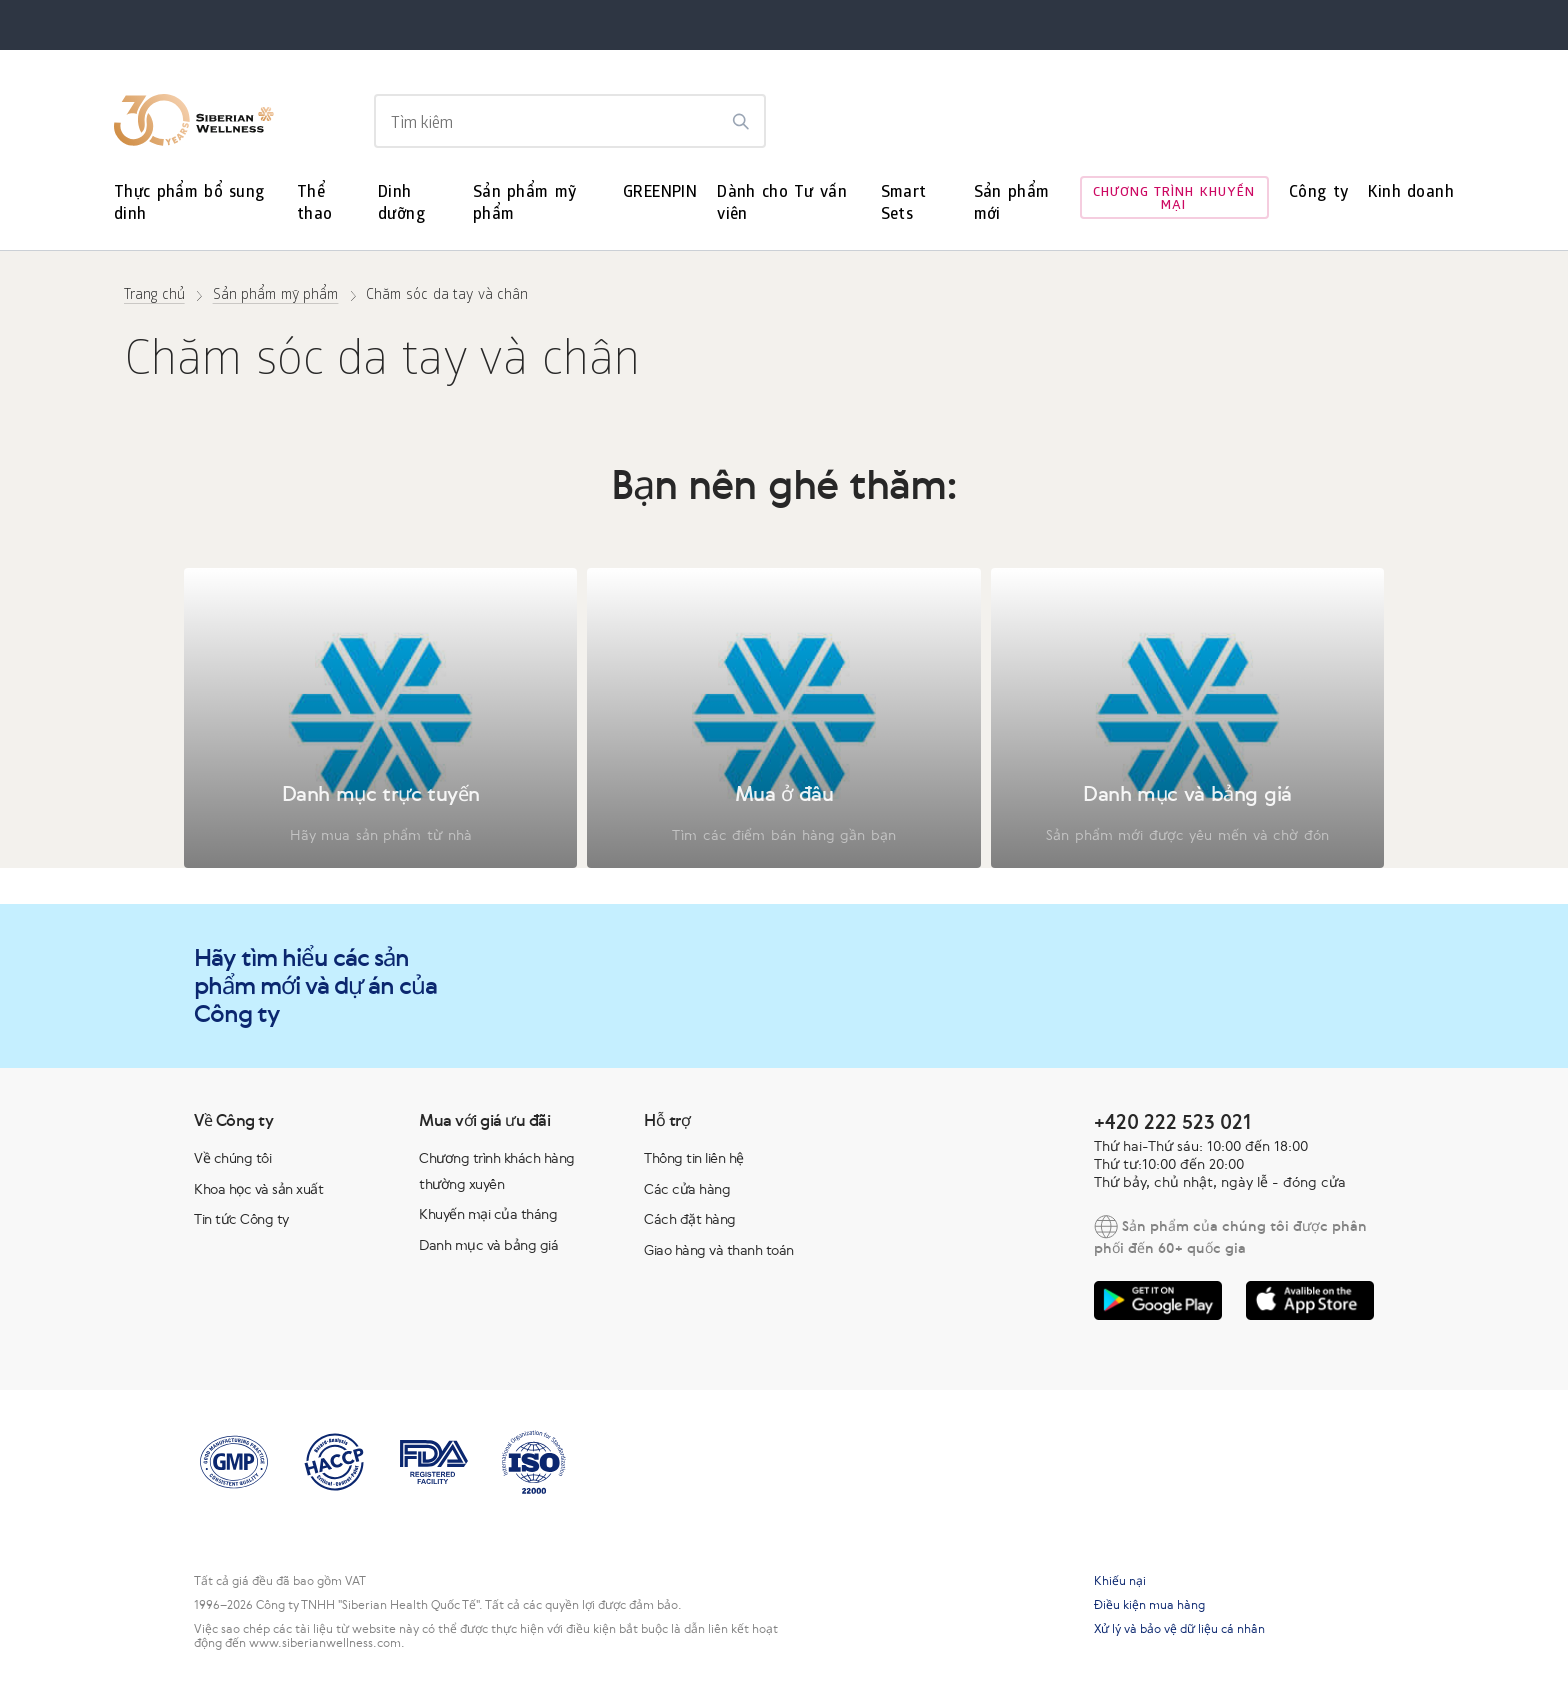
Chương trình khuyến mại (1174, 200)
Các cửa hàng (687, 1189)
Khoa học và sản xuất (258, 1189)
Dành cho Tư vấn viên (782, 204)
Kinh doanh (1411, 193)
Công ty (1318, 193)
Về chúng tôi (232, 1158)
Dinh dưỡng (401, 204)
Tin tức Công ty (241, 1219)
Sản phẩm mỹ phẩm (525, 204)
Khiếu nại (1120, 1581)
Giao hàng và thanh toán (719, 1250)
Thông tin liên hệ (694, 1158)
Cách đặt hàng (690, 1219)
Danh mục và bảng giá (488, 1245)
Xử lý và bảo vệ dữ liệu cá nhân (1179, 1629)
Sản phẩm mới (1012, 204)
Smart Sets (904, 204)
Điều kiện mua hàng (1149, 1605)
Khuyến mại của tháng (488, 1214)
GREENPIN (660, 193)
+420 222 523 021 (1172, 1121)
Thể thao (315, 204)
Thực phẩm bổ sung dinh (189, 204)
